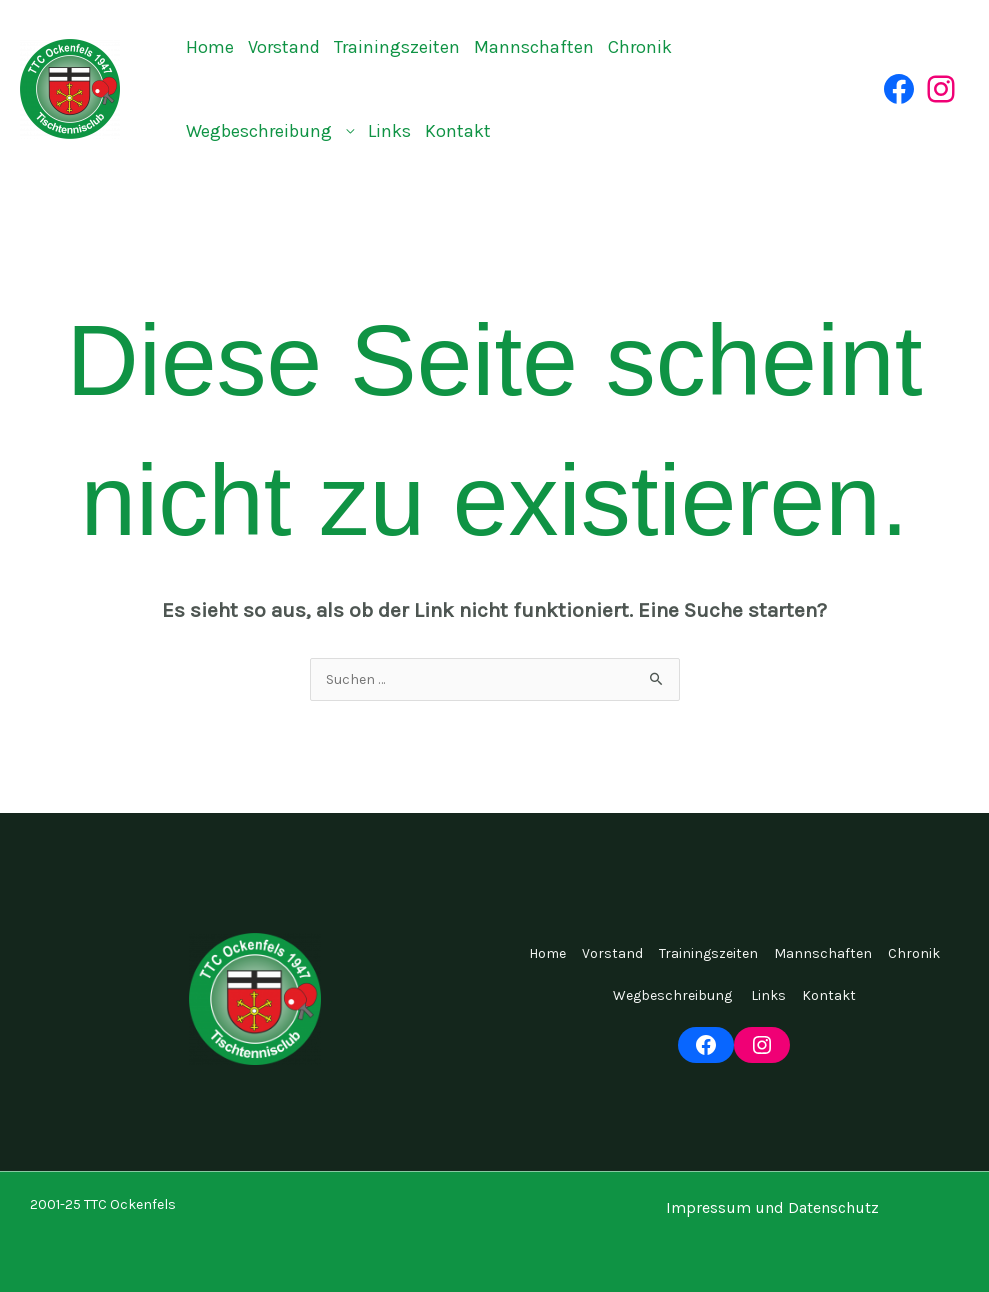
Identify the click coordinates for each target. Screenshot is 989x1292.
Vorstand (284, 47)
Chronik (640, 47)
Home (210, 47)
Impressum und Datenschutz (772, 1207)
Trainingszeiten (397, 47)
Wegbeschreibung (261, 131)
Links (389, 131)
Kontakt (458, 131)
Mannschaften (534, 47)
